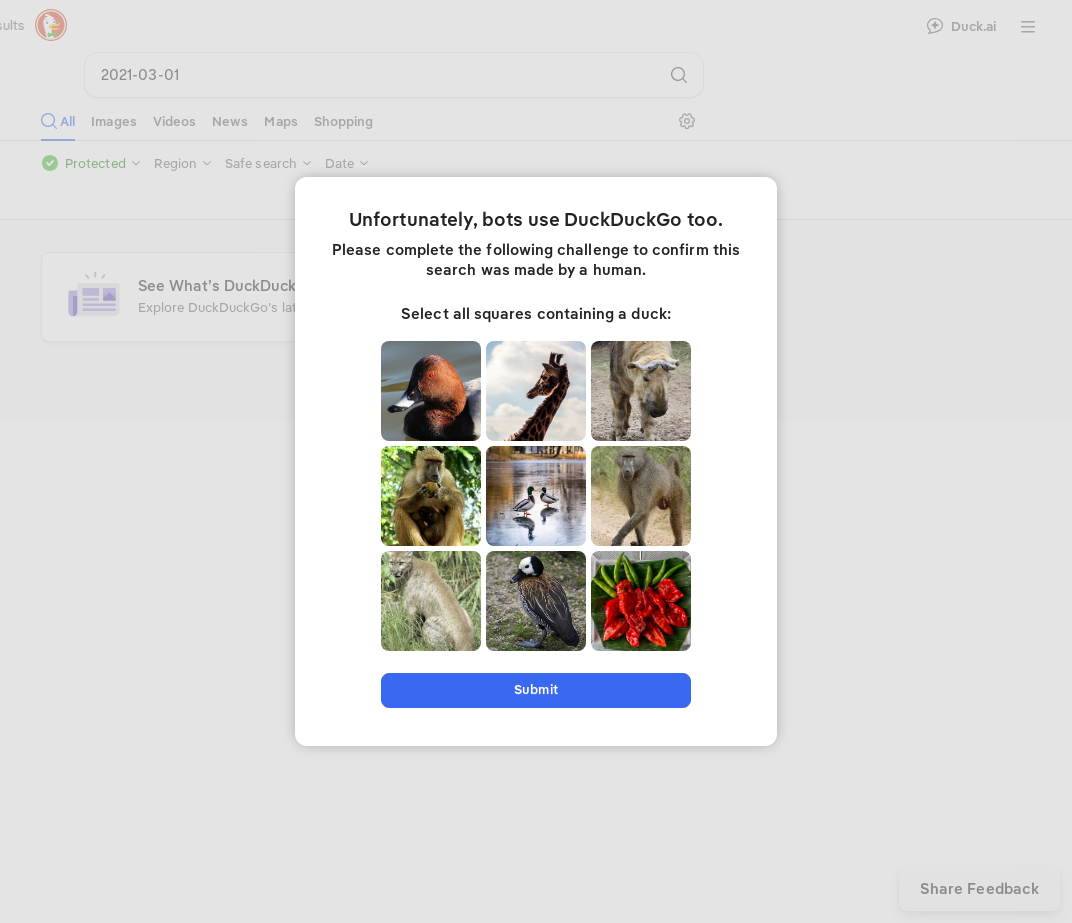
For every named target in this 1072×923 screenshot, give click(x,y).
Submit (535, 689)
